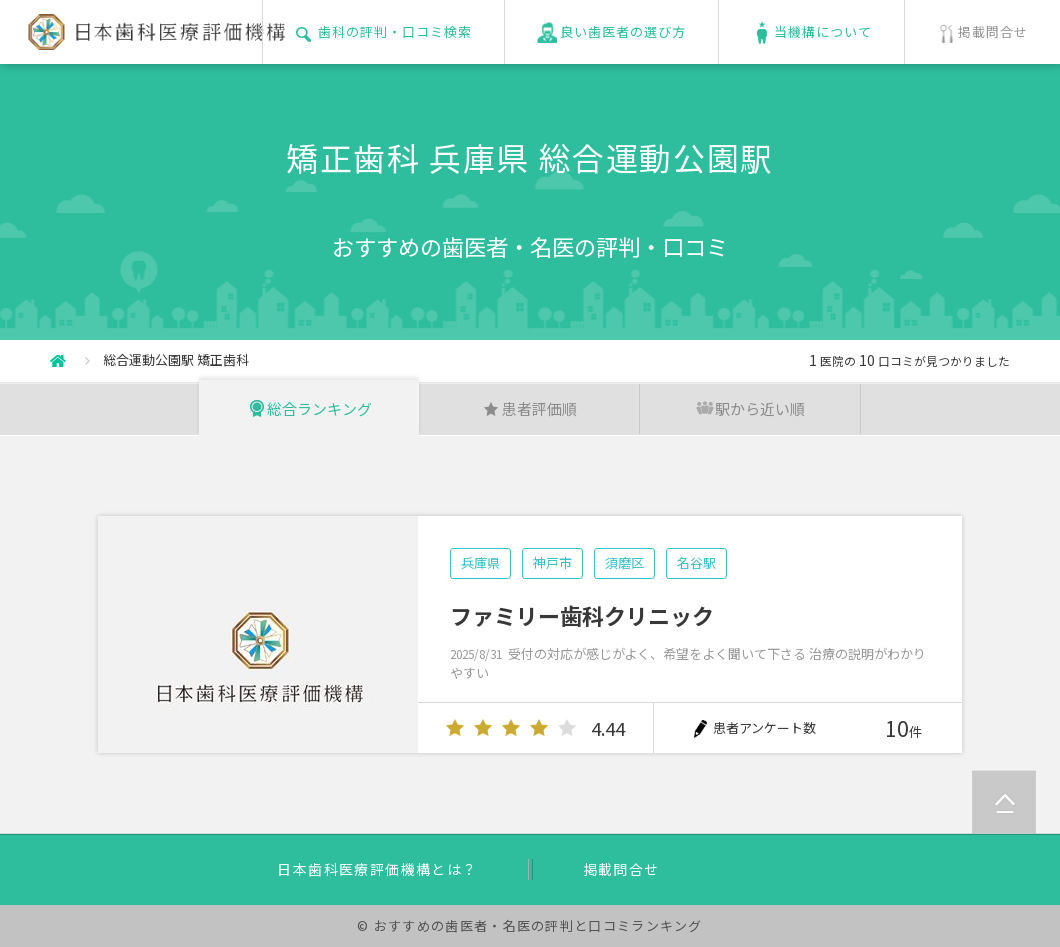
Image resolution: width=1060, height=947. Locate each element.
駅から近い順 (750, 408)
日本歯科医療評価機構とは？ (377, 869)
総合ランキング (309, 408)
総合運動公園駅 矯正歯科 (176, 359)
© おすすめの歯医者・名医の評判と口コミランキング (530, 925)
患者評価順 (529, 408)
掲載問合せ (621, 869)
